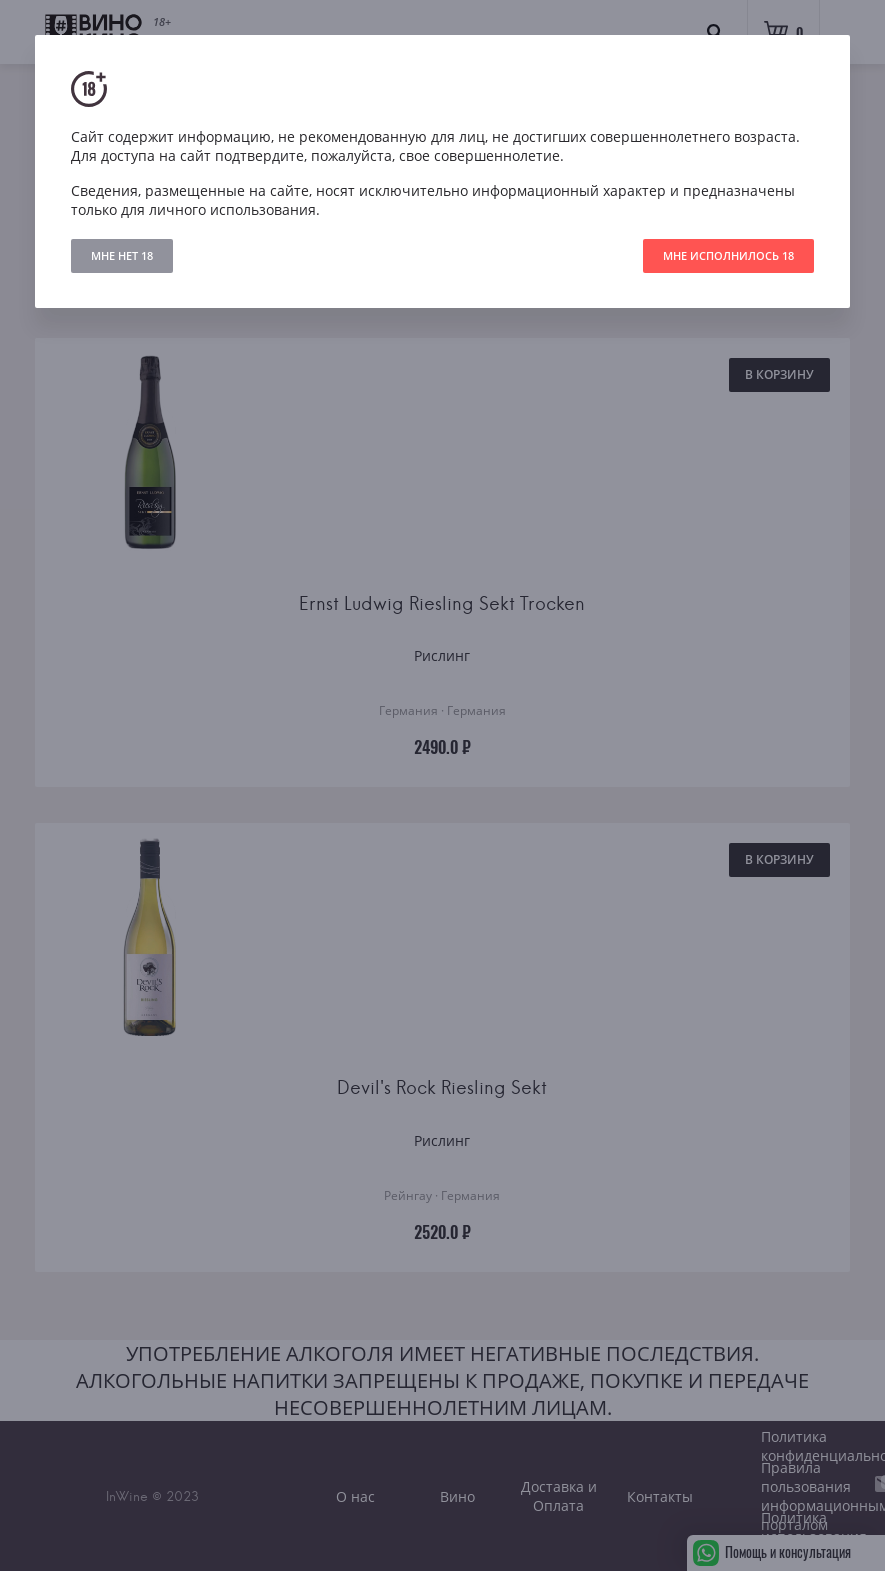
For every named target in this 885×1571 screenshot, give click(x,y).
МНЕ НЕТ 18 (122, 255)
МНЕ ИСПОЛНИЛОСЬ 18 (728, 255)
